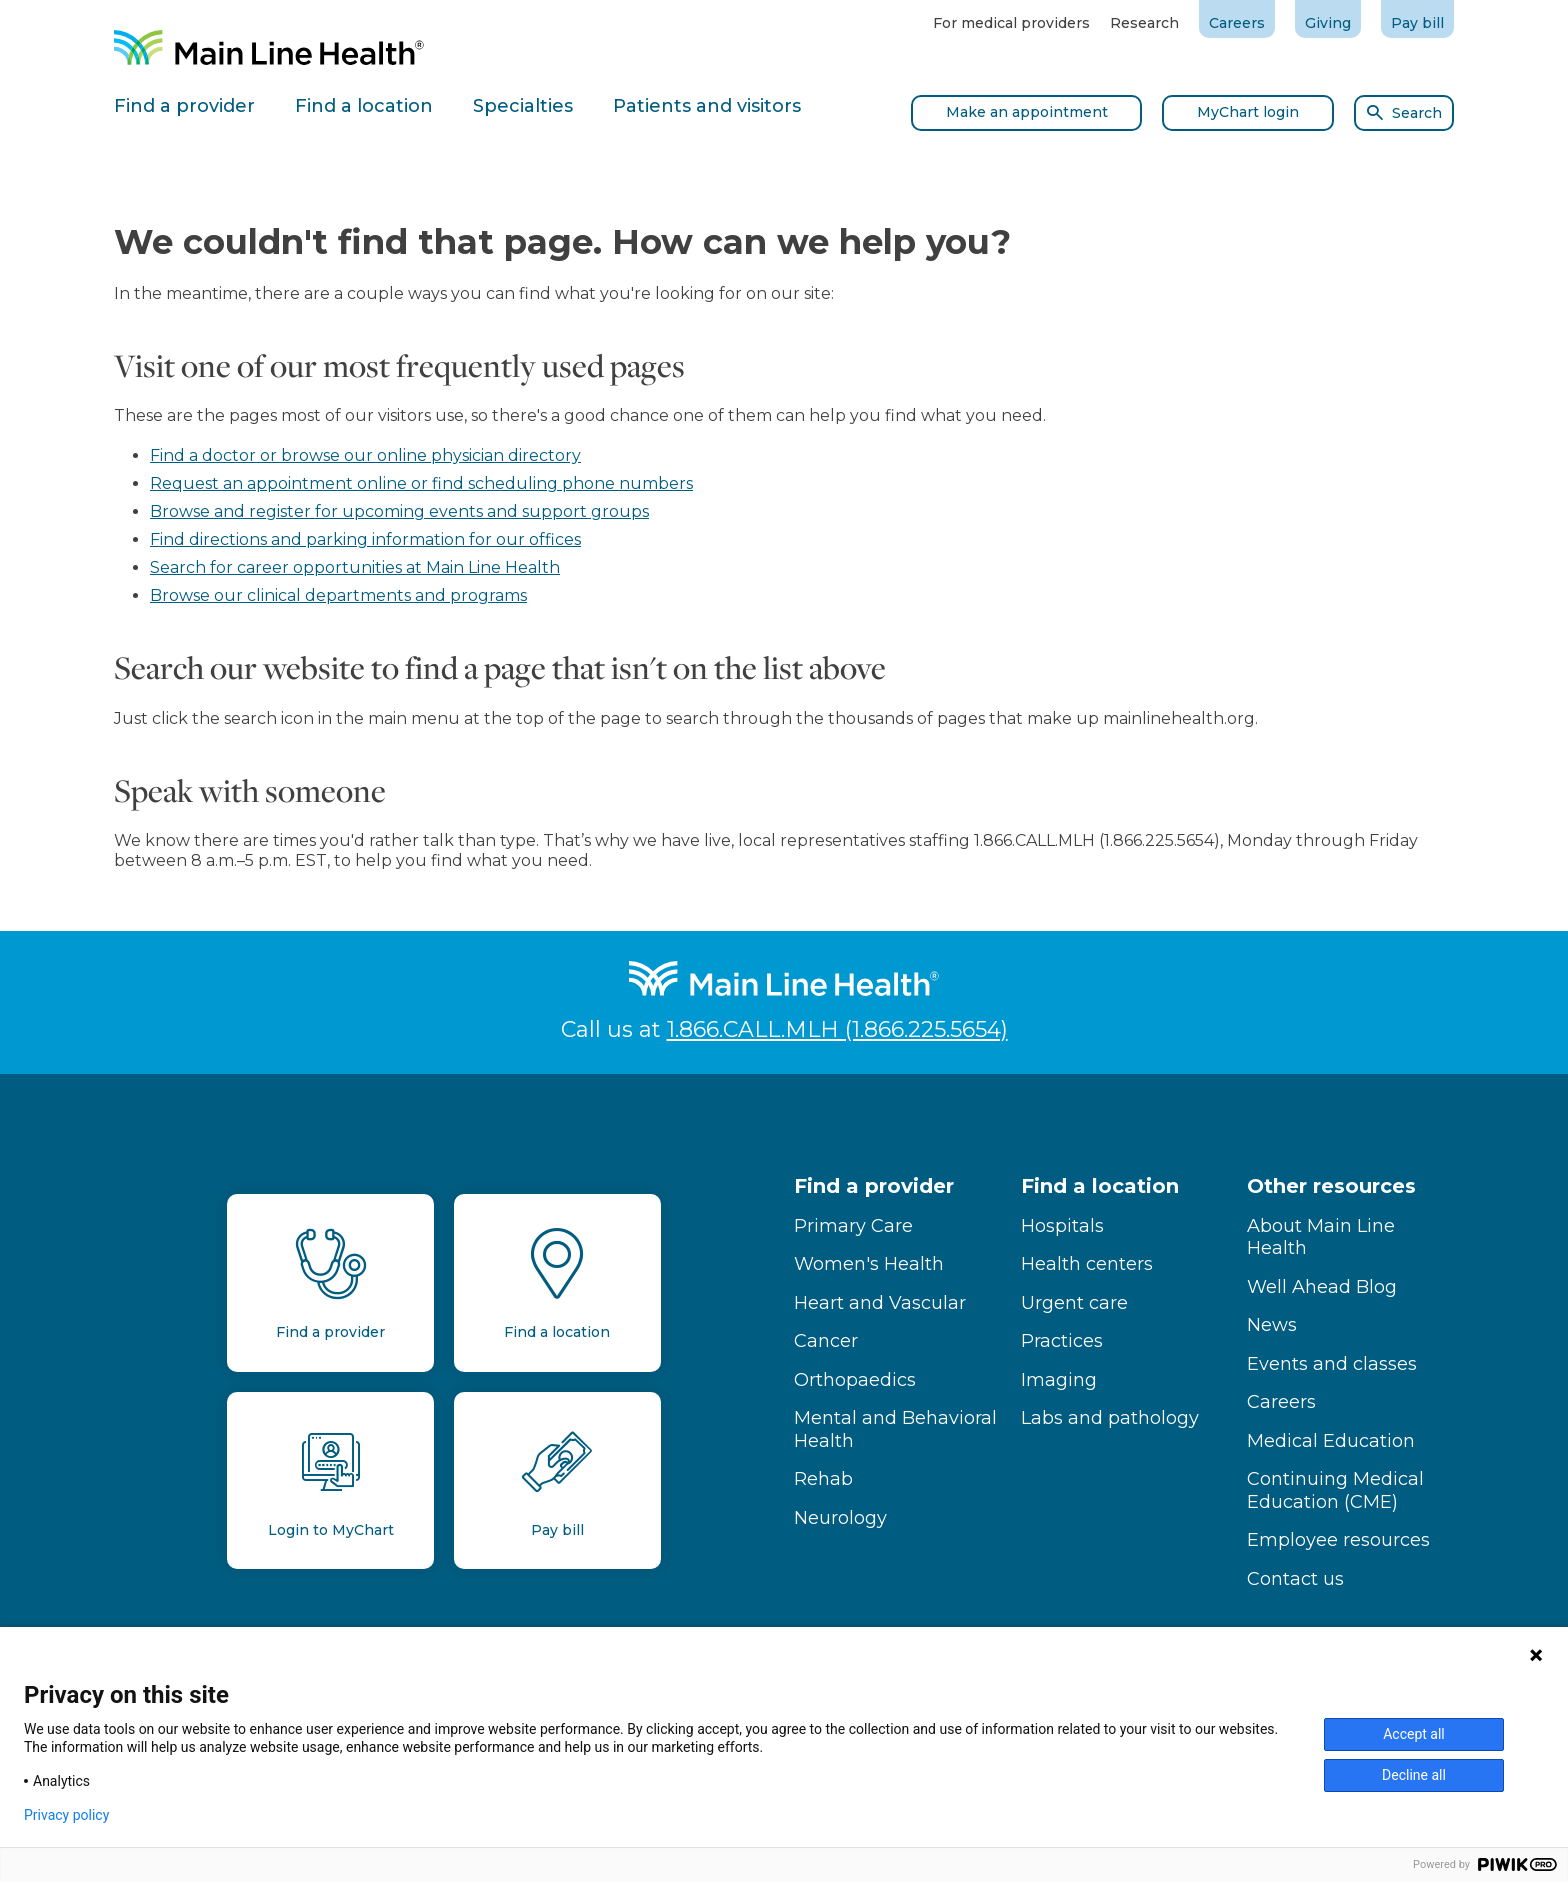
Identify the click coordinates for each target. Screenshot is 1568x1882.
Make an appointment (1027, 112)
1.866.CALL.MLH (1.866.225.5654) (837, 1029)
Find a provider (874, 1186)
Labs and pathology (1110, 1418)
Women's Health (869, 1264)
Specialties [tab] (523, 106)
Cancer (826, 1341)
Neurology (840, 1518)
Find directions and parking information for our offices (365, 539)
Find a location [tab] (364, 106)
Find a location (1100, 1186)
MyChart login (1248, 112)
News (1272, 1325)
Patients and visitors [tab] (707, 106)
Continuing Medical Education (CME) (1335, 1490)
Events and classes (1332, 1364)
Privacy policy (66, 1815)
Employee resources (1338, 1540)
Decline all (1414, 1775)
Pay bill (1417, 23)
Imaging (1059, 1380)
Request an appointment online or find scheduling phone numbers (421, 483)
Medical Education (1331, 1441)
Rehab (823, 1479)
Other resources (1331, 1186)
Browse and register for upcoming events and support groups (399, 511)
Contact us (1295, 1579)
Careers (1237, 23)
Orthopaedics (855, 1380)
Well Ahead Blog (1322, 1287)
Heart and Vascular (880, 1303)
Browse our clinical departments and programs (338, 595)
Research (1144, 23)
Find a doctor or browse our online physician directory (365, 455)
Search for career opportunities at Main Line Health (355, 567)
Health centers (1087, 1264)
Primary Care (853, 1226)
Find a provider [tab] (184, 106)
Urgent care (1074, 1303)
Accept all (1414, 1734)
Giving (1328, 23)
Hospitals (1062, 1226)
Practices (1062, 1341)
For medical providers (1011, 23)
